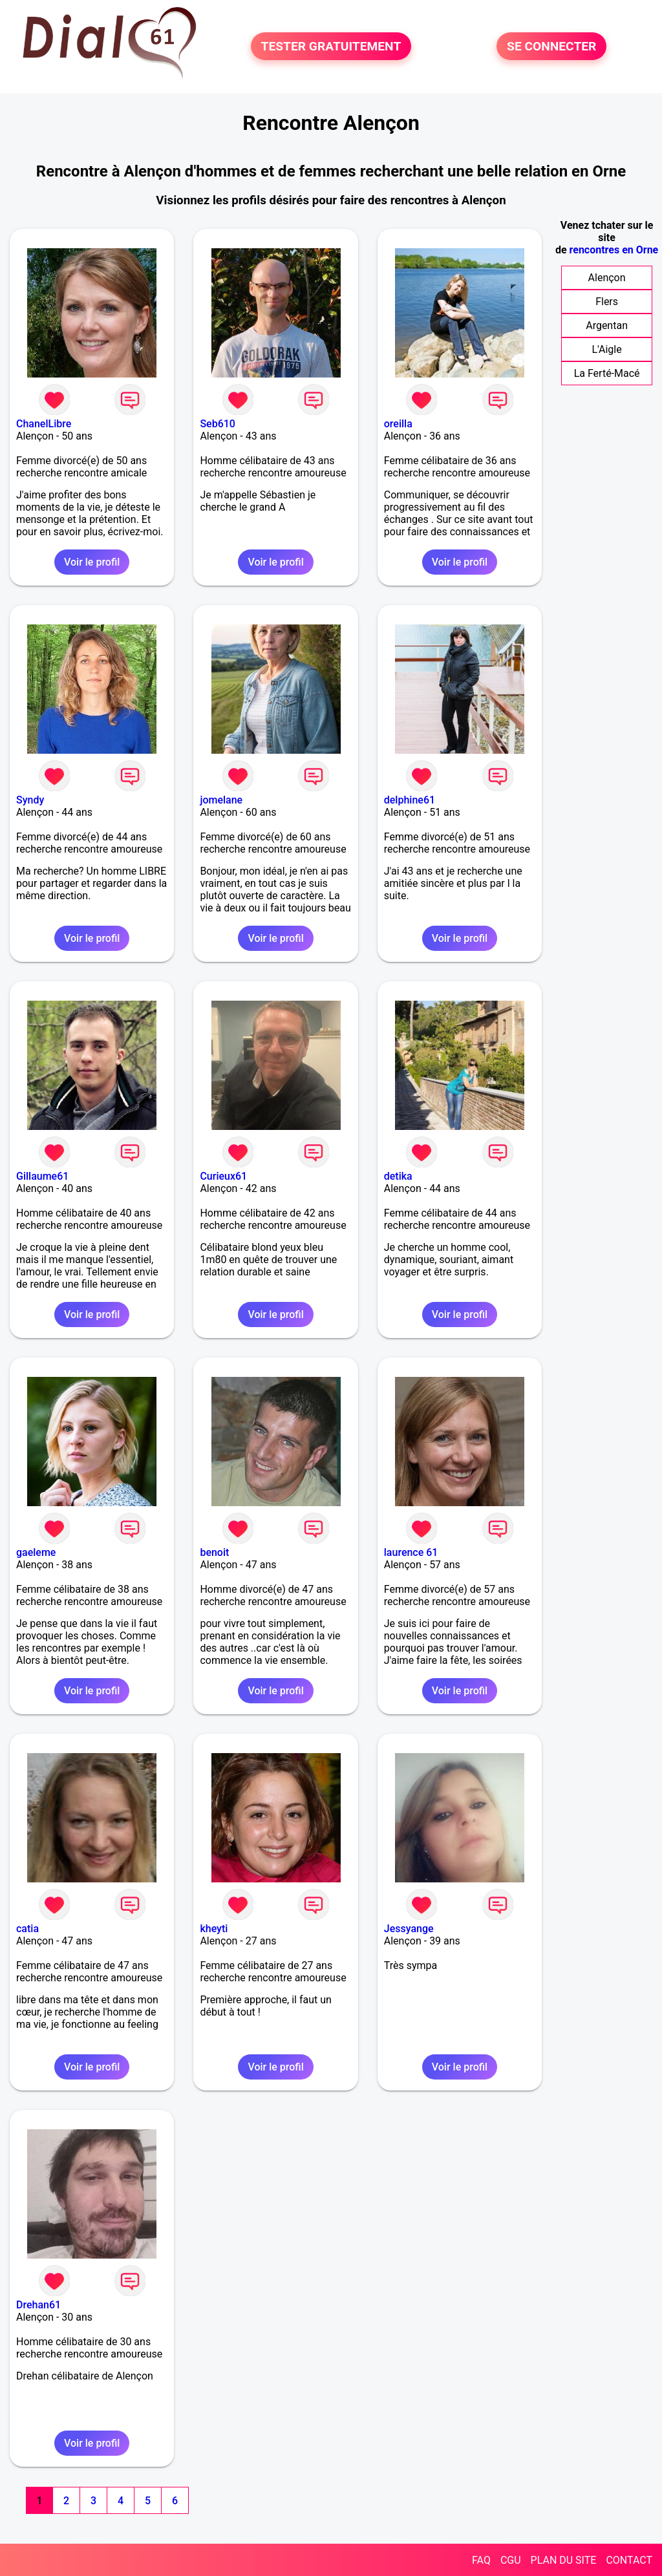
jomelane (221, 800)
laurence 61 (411, 1552)
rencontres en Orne (614, 250)
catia (27, 1928)
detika (398, 1176)
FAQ (481, 2560)
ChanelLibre (43, 424)
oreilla (398, 424)
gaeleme (36, 1552)
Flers (606, 301)
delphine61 (409, 800)
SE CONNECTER (551, 46)
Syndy (30, 800)
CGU (510, 2560)
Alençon (607, 277)
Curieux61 (223, 1176)
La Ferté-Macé (607, 373)
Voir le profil (92, 562)
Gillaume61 (42, 1176)
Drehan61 (38, 2305)
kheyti (214, 1928)
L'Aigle (607, 349)
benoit (214, 1552)
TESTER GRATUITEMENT (331, 46)
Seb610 (217, 424)
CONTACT (629, 2560)
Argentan (607, 325)
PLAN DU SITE (564, 2560)
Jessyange (409, 1928)
